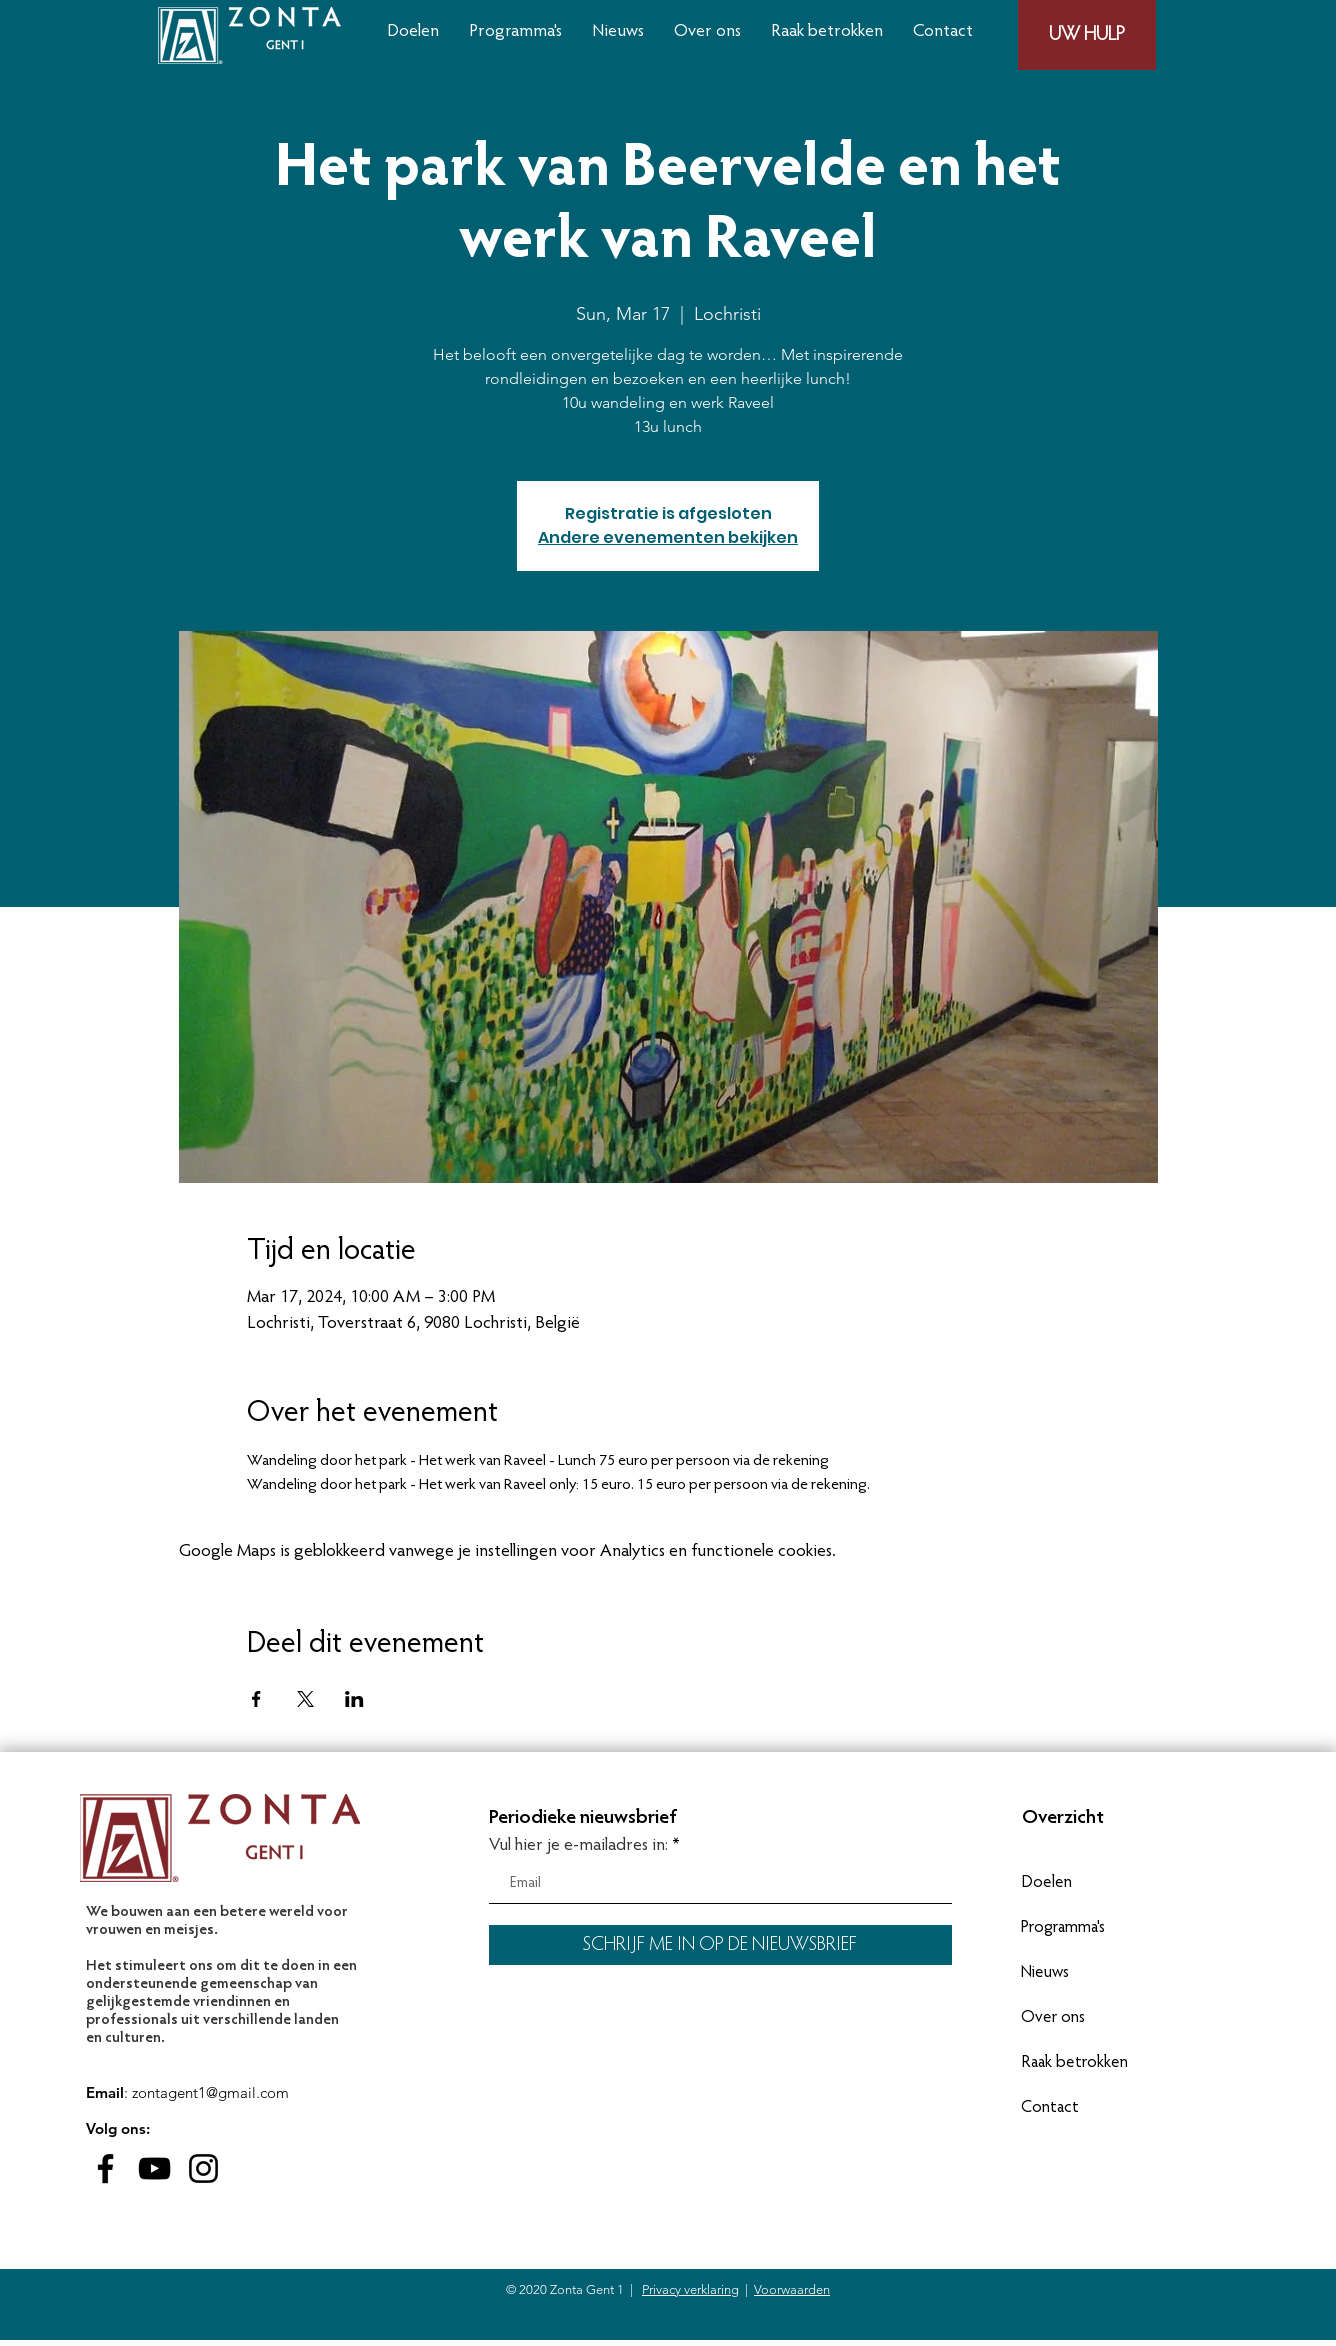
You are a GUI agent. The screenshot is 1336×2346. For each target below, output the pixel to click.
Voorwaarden (792, 2289)
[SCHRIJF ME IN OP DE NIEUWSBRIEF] (720, 1945)
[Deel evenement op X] (305, 1699)
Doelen (1046, 1883)
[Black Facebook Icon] (105, 2168)
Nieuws (1045, 1973)
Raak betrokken (1074, 2063)
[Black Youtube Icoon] (154, 2168)
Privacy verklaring (690, 2289)
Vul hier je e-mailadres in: (578, 1846)
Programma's (1063, 1928)
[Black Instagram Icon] (203, 2168)
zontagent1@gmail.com (210, 2092)
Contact (1050, 2108)
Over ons (1053, 2018)
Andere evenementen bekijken (668, 537)
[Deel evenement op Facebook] (256, 1699)
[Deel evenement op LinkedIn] (354, 1699)
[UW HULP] (1087, 35)
